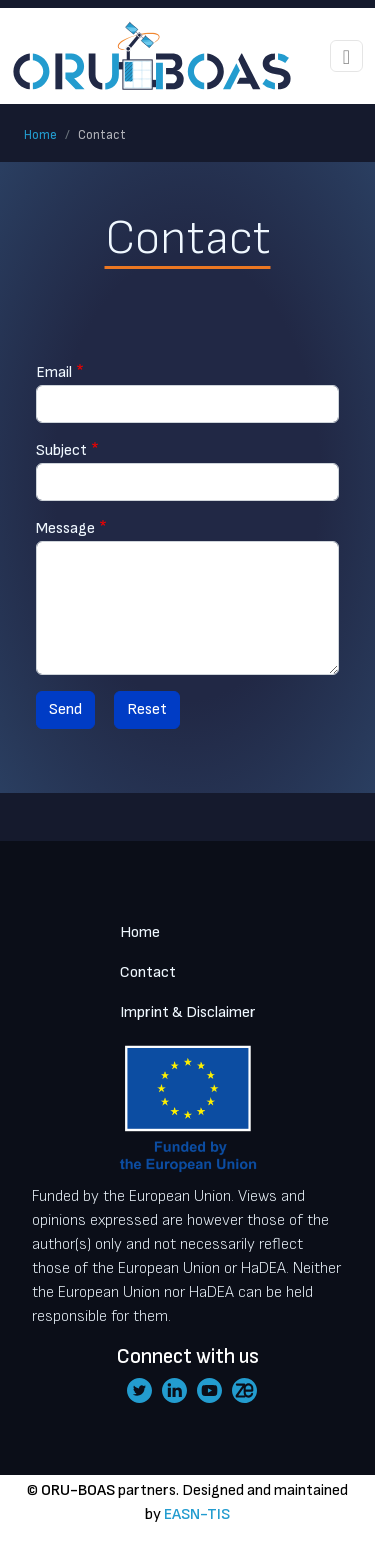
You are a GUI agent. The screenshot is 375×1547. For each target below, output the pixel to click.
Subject (61, 450)
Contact (148, 972)
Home (40, 135)
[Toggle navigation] (346, 56)
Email (54, 372)
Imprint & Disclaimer (188, 1012)
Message (65, 528)
